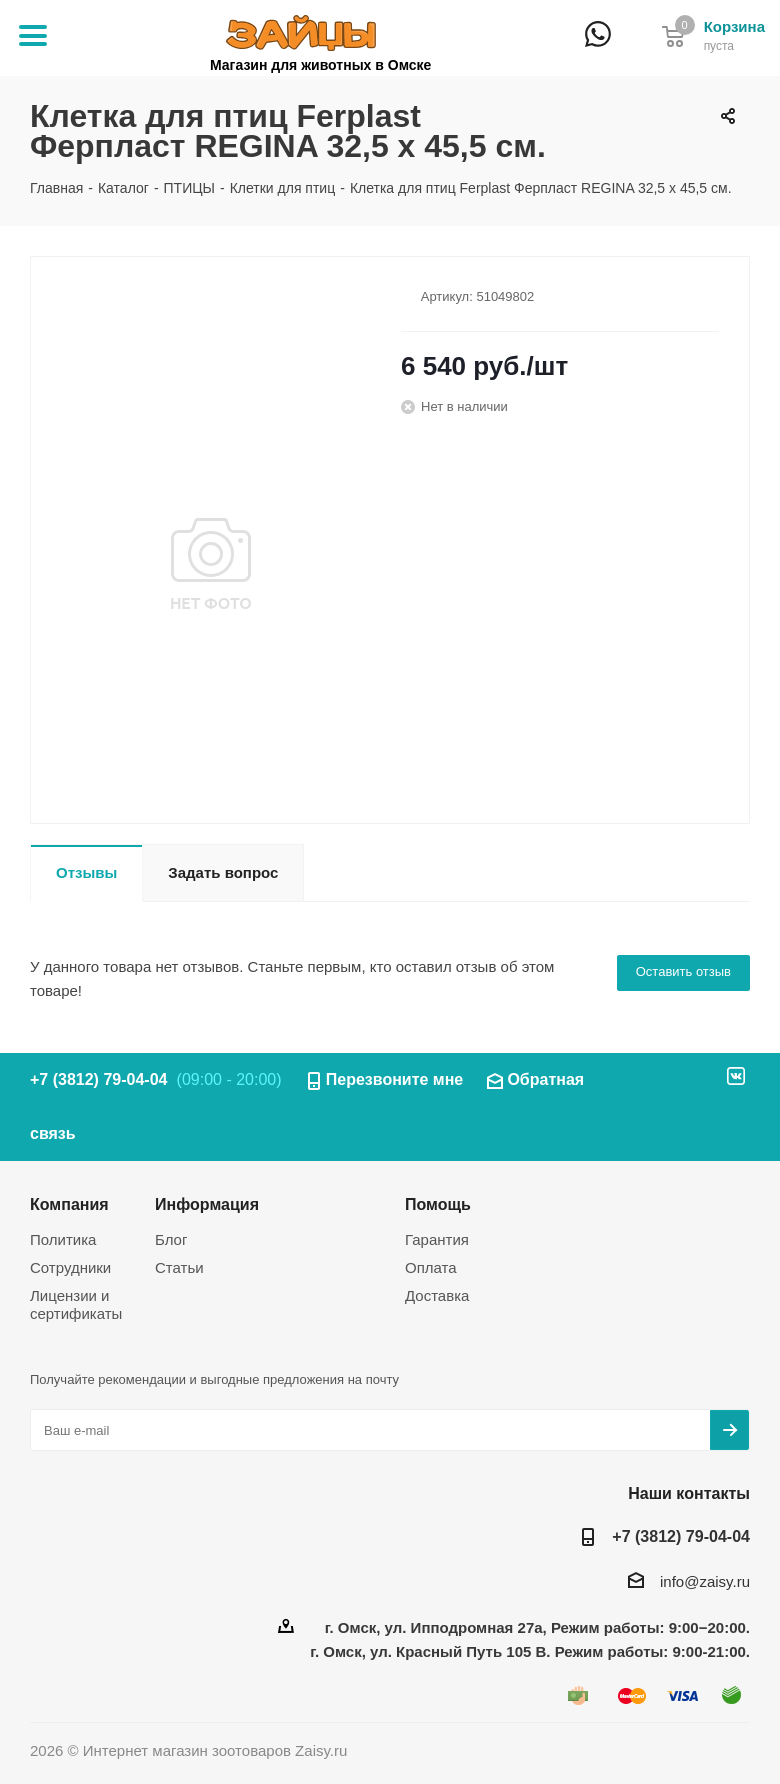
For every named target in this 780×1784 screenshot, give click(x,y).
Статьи (179, 1267)
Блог (171, 1239)
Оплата (431, 1267)
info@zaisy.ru (705, 1581)
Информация (207, 1204)
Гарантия (437, 1239)
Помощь (438, 1204)
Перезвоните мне (395, 1079)
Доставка (437, 1295)
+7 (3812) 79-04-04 (634, 47)
